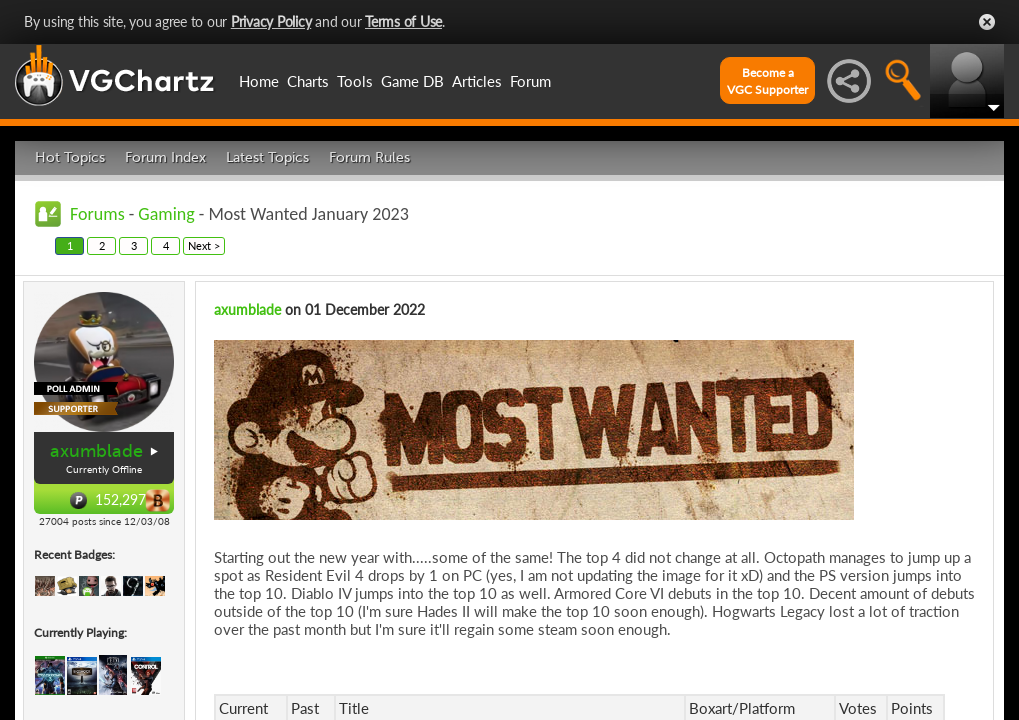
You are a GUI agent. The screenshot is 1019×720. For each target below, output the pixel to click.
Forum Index (165, 157)
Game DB (412, 81)
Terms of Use (403, 21)
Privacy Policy (271, 21)
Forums (97, 214)
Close (987, 22)
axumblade (96, 451)
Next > (204, 245)
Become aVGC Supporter (767, 81)
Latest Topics (267, 157)
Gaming (166, 214)
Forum (530, 81)
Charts (308, 81)
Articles (477, 81)
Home (259, 81)
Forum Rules (369, 157)
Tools (355, 81)
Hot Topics (70, 157)
